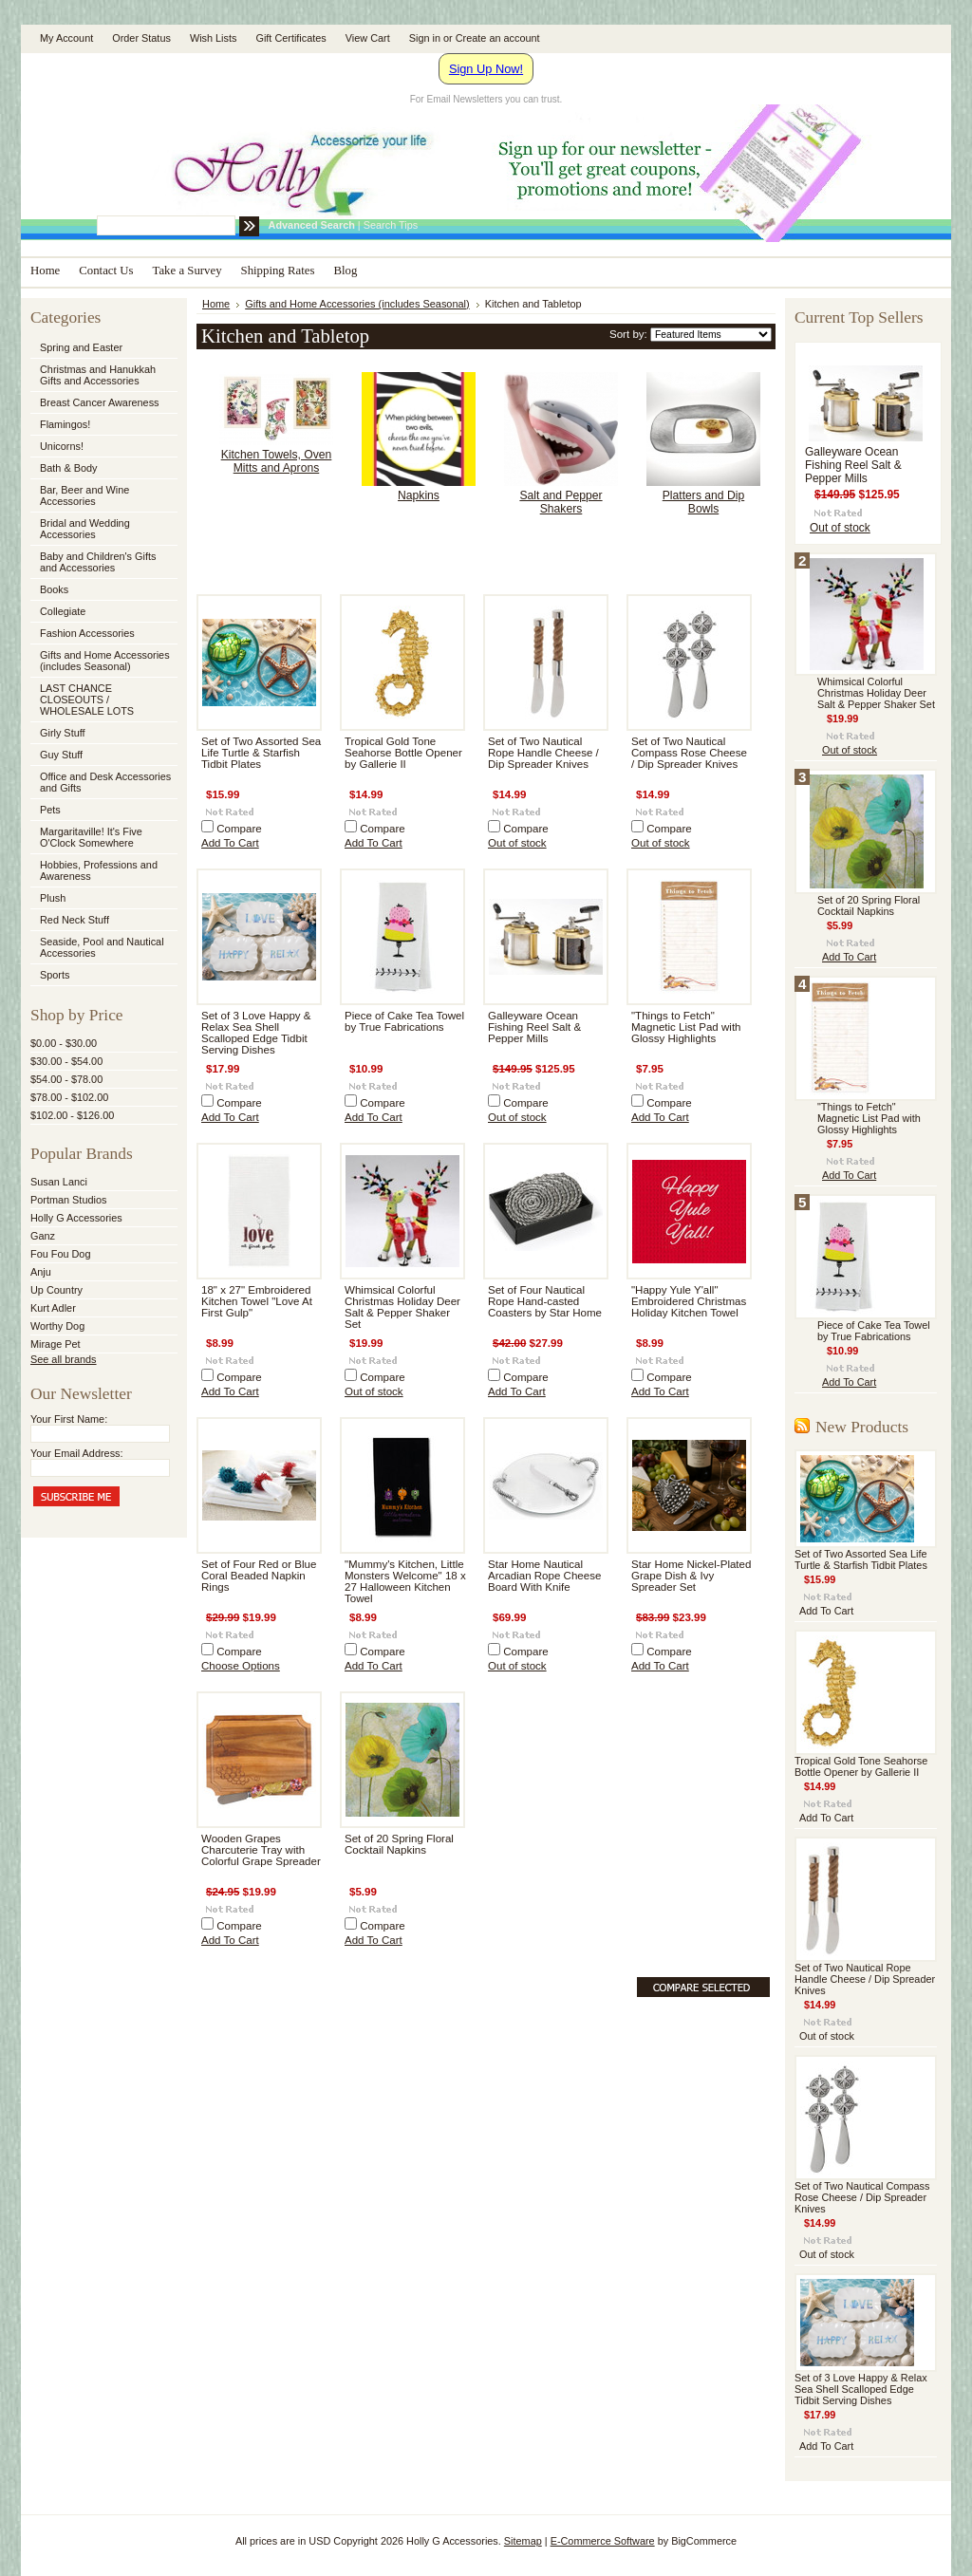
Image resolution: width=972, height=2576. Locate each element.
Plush (52, 898)
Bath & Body (68, 468)
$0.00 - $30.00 (63, 1043)
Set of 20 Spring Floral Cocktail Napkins (399, 1844)
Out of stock (517, 843)
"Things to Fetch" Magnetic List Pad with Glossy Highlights (686, 1027)
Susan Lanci (58, 1181)
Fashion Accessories (102, 634)
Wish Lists (213, 38)
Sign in (424, 38)
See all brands (63, 1359)
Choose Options (240, 1665)
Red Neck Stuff (74, 919)
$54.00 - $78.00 (66, 1079)
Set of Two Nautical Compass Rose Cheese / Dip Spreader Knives (689, 753)
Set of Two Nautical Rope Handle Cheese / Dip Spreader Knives (543, 753)
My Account (66, 38)
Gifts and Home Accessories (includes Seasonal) (102, 660)
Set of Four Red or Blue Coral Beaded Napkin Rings (258, 1576)
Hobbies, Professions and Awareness (102, 870)
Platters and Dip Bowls (704, 502)
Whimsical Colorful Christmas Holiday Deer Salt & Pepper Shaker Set (402, 1307)
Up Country (56, 1290)
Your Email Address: (76, 1453)
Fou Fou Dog (60, 1254)
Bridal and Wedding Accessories (85, 528)
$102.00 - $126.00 (72, 1115)
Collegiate (102, 612)
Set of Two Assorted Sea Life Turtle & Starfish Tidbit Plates (261, 753)
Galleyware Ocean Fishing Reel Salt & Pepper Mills (534, 1027)
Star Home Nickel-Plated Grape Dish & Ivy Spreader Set (691, 1576)
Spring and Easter (81, 347)
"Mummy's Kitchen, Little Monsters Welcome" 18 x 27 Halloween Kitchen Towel (405, 1581)
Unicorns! (62, 446)
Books (54, 589)
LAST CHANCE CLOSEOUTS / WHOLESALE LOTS (87, 699)
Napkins (418, 495)
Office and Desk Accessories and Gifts (105, 782)
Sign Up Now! (486, 69)
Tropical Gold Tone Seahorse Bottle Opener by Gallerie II (403, 753)
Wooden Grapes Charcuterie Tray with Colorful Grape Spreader (261, 1850)
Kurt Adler (53, 1308)
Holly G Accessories (76, 1217)
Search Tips (391, 225)
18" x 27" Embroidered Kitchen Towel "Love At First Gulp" (256, 1301)
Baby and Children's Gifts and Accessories (98, 562)
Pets (102, 810)
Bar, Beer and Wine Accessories (102, 495)
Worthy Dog (57, 1326)
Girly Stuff (102, 733)
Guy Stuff (61, 754)
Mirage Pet (55, 1344)
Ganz (42, 1235)
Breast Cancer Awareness (99, 402)
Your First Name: (68, 1419)
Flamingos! (65, 424)
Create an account (498, 38)
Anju (40, 1272)
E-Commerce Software (603, 2541)
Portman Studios (68, 1199)
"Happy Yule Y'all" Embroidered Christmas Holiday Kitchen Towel (688, 1301)
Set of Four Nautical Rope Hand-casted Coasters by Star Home (545, 1301)
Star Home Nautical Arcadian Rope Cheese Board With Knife (544, 1576)
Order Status (141, 38)
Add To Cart (230, 843)
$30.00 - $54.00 (66, 1061)
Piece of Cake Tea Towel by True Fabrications (404, 1021)
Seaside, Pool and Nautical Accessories (102, 947)
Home (216, 303)
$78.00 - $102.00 (69, 1097)
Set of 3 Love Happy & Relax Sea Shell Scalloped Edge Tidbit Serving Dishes (256, 1032)
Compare (239, 828)
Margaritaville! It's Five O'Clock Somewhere (91, 837)
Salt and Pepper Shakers (560, 502)
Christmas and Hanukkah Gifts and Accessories (102, 375)
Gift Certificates (290, 38)
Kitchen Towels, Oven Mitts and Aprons (276, 461)
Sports (102, 975)
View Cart (368, 38)
